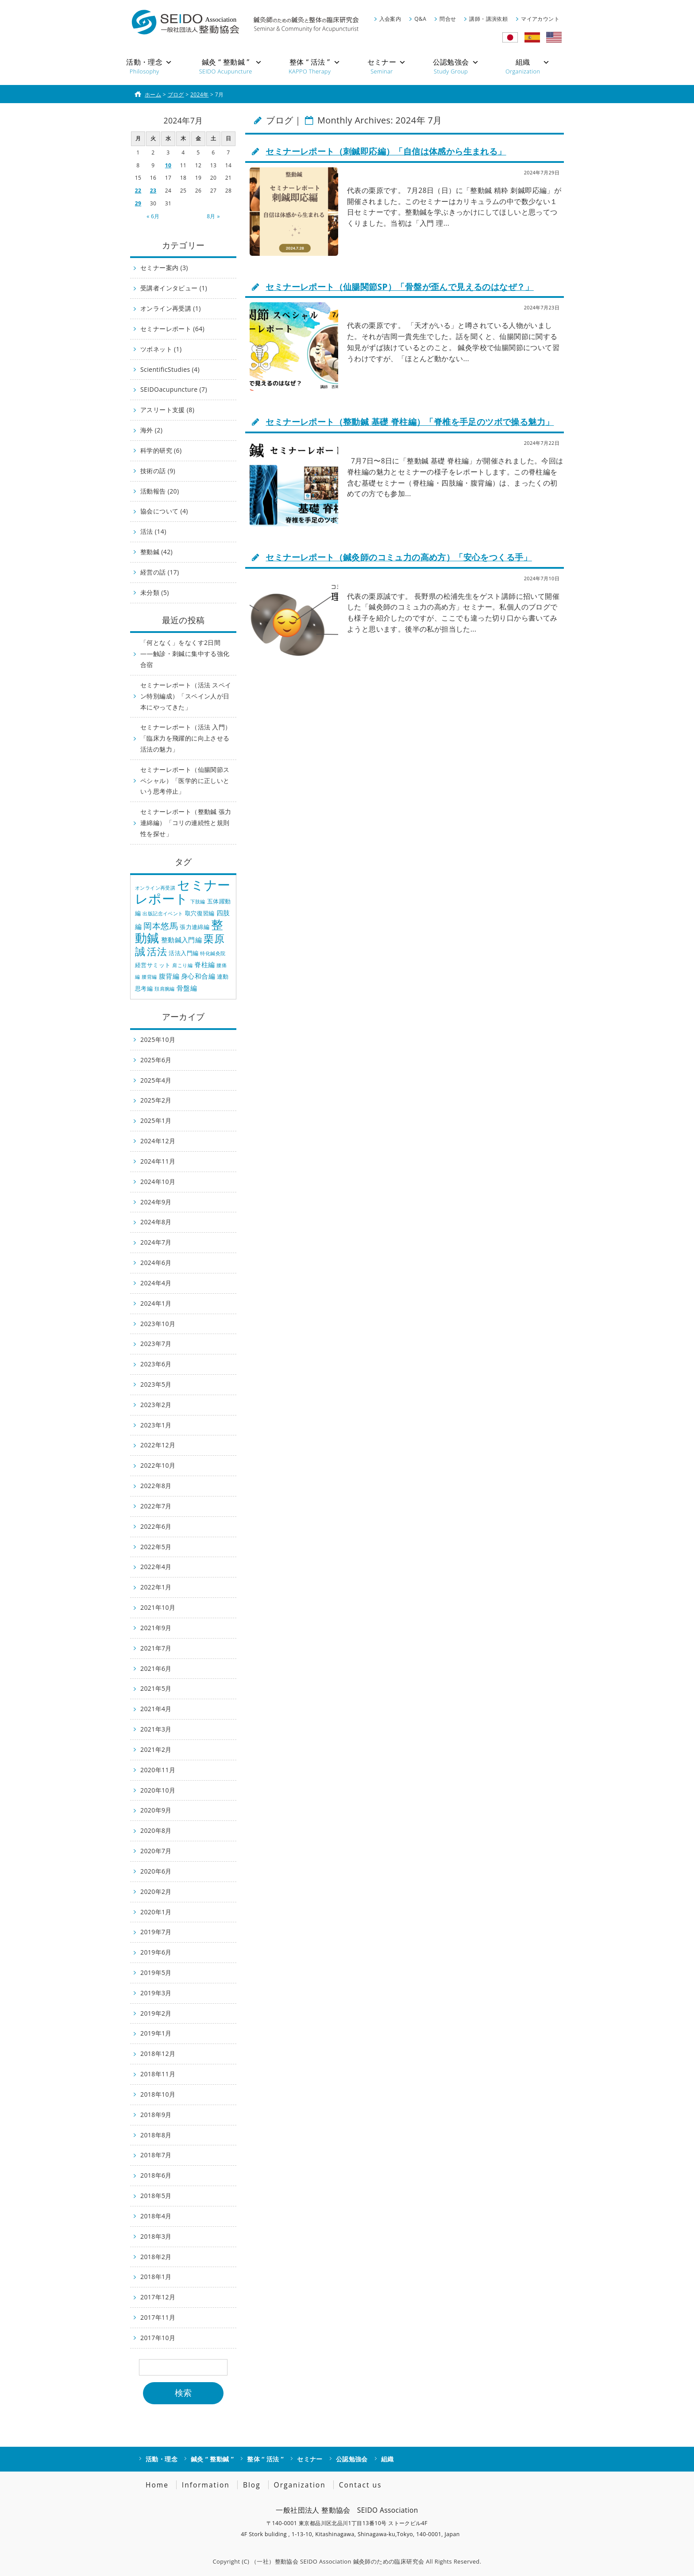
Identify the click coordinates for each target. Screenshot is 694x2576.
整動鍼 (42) (156, 552)
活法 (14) (153, 531)
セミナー (310, 2459)
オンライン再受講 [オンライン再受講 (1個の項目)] (155, 888)
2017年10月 (157, 2337)
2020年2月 (156, 1891)
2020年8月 (156, 1830)
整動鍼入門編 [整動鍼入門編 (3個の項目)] (181, 939)
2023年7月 (156, 1343)
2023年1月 (156, 1425)
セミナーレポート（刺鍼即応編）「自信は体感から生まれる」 (386, 151)
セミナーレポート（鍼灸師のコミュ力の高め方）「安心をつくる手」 (399, 557)
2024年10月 (157, 1181)
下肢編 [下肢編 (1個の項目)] (197, 902)
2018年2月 (156, 2256)
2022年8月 (156, 1485)
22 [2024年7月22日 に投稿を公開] (138, 190)
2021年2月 (156, 1749)
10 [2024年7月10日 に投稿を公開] (168, 165)
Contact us (360, 2485)
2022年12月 (157, 1445)
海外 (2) (151, 430)
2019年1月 (156, 2033)
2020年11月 (157, 1770)
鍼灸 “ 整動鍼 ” (212, 2459)
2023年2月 (156, 1404)
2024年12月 (157, 1141)
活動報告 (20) (159, 491)
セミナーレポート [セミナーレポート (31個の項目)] (183, 892)
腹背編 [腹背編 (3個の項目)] (169, 976)
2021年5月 (156, 1688)
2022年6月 (156, 1526)
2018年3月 (156, 2236)
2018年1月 (156, 2276)
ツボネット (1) (161, 349)
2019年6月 (156, 1952)
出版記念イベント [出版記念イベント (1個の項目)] (163, 913)
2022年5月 (156, 1547)
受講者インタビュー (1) (173, 288)
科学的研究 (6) (161, 450)
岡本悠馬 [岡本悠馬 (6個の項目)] (160, 926)
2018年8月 (156, 2135)
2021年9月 (156, 1627)
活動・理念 (161, 2459)
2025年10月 (157, 1039)
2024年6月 (156, 1262)
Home (157, 2485)
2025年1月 (156, 1120)
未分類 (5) (154, 592)
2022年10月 (157, 1465)
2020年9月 (156, 1810)
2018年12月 (157, 2053)
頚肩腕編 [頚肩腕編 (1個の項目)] (164, 989)
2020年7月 (156, 1851)
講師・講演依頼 (488, 19)
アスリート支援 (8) (167, 409)
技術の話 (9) (157, 471)
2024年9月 (156, 1202)
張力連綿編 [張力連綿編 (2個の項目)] (194, 927)
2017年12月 (157, 2297)
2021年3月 (156, 1729)
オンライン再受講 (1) (170, 308)
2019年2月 (156, 2013)
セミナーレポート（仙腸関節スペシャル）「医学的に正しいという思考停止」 (185, 780)
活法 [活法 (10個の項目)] (157, 951)
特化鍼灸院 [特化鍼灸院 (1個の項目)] (212, 953)
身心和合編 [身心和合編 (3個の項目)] (198, 976)
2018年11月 (157, 2074)
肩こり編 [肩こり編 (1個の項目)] (182, 965)
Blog (252, 2485)
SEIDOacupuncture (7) (173, 389)
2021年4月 (156, 1708)
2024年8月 (156, 1222)
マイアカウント (540, 19)
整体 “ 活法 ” (265, 2459)
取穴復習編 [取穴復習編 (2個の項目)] (200, 913)
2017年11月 (157, 2317)
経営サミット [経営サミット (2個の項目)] (152, 965)
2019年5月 (156, 1972)
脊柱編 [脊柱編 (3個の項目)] (204, 964)
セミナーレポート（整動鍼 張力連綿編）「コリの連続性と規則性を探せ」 (185, 822)
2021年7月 (156, 1648)
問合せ (448, 19)
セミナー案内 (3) (164, 267)
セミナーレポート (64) (172, 328)
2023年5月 (156, 1384)
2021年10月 (157, 1607)
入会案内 (390, 19)
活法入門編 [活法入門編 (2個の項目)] (183, 953)
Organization (300, 2485)
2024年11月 (157, 1161)
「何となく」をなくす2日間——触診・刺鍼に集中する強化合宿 (185, 653)
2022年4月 (156, 1566)
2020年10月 (157, 1790)
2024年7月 (156, 1242)
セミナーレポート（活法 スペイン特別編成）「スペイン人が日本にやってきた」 (185, 696)
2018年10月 (157, 2094)
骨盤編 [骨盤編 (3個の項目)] (187, 987)
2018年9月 (156, 2114)
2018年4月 (156, 2216)
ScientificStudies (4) (170, 369)
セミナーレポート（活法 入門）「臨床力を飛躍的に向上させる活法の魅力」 (185, 738)
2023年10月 (157, 1323)
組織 (387, 2459)
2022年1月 (156, 1587)
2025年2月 (156, 1100)
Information (206, 2485)
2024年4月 (156, 1283)
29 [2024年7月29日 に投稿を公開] (138, 203)
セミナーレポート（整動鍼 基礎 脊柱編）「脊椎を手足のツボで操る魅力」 (410, 422)
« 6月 (153, 216)
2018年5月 (156, 2195)
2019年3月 (156, 1993)
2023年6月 (156, 1364)
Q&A (420, 19)
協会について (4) (164, 511)
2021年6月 (156, 1668)
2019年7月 (156, 1932)
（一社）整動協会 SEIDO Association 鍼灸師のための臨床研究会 (337, 2561)
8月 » (213, 216)
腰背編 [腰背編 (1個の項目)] (149, 977)
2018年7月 (156, 2155)
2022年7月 (156, 1506)
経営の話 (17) (159, 572)
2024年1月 (156, 1303)
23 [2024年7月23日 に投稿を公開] (153, 190)
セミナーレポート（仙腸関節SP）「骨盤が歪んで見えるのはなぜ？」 (399, 287)
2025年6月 (156, 1060)
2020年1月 (156, 1912)
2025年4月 (156, 1080)
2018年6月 (156, 2175)
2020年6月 (156, 1871)
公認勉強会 (352, 2459)
